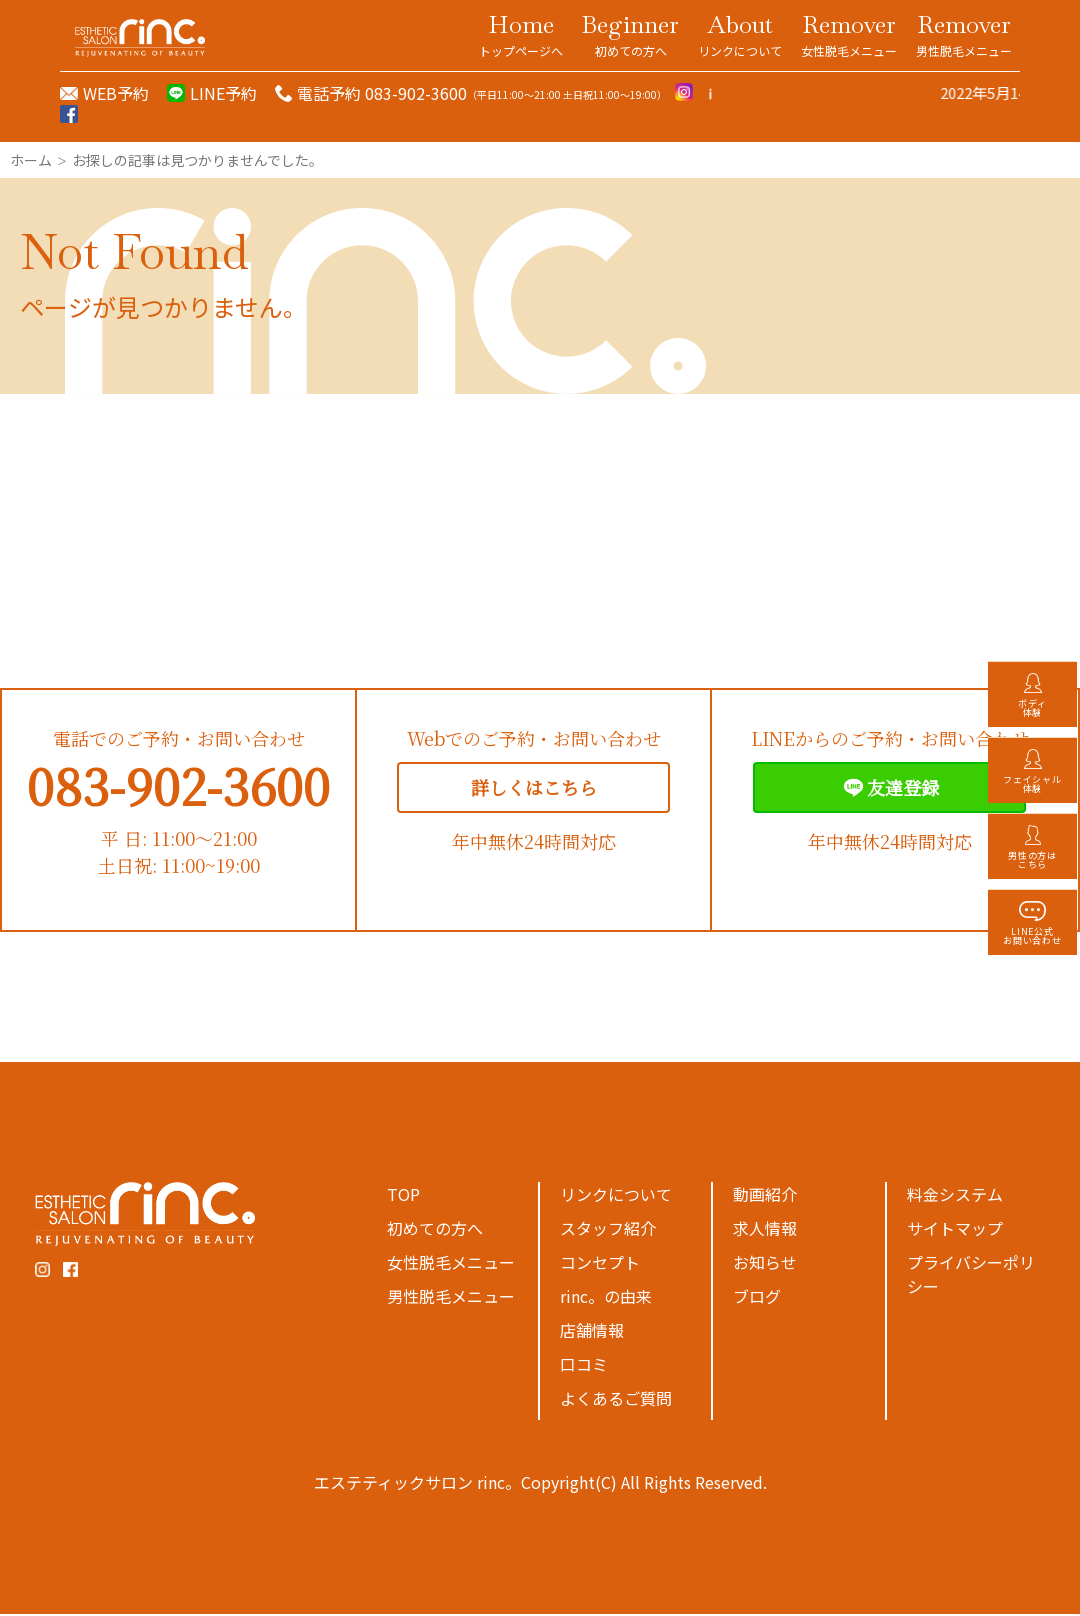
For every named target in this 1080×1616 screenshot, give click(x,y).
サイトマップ (955, 1230)
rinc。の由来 (606, 1298)
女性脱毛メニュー (451, 1264)
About (740, 34)
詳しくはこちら (534, 789)
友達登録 (889, 789)
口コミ (584, 1366)
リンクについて (616, 1196)
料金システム (955, 1196)
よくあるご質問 (616, 1400)
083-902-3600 (178, 787)
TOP (403, 1196)
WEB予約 (116, 93)
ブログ (757, 1298)
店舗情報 (592, 1332)
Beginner (630, 34)
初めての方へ (435, 1230)
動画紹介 (765, 1196)
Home (521, 34)
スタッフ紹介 (608, 1230)
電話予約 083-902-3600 (382, 93)
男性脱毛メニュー (451, 1298)
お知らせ (765, 1264)
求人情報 (765, 1230)
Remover (849, 34)
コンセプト (600, 1264)
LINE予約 (223, 93)
